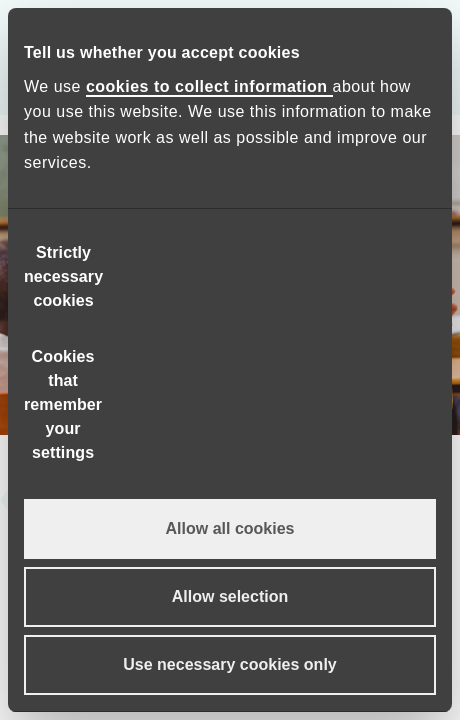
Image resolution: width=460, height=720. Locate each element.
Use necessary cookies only (229, 664)
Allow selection (230, 596)
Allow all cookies (230, 528)
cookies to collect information (209, 86)
